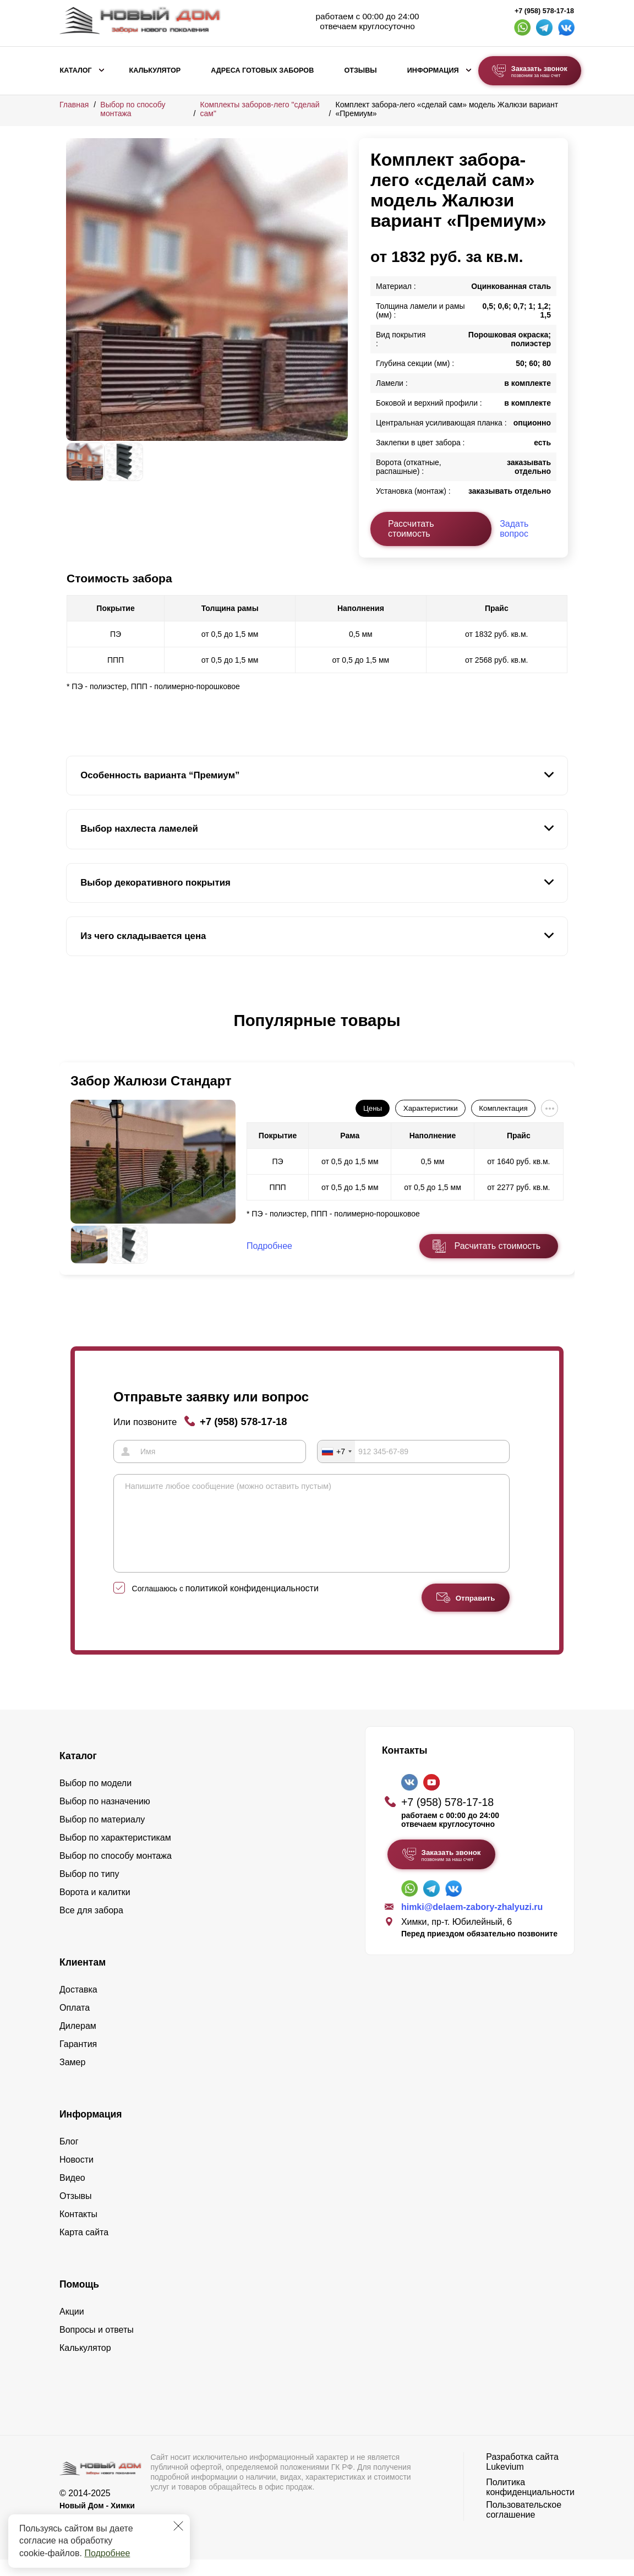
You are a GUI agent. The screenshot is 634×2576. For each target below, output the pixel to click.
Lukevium (504, 2483)
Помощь (79, 2300)
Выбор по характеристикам (115, 1854)
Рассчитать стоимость (411, 528)
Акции (71, 2328)
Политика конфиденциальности (530, 2503)
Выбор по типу (89, 1890)
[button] (73, 1032)
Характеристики (430, 1108)
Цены (372, 1108)
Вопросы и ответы (96, 2346)
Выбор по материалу (102, 1836)
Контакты (78, 2230)
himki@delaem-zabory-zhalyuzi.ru (472, 1923)
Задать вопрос (514, 528)
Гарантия (78, 2060)
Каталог (76, 70)
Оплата (74, 2024)
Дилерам (77, 2042)
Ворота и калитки (94, 1908)
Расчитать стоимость (497, 1246)
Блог (69, 2158)
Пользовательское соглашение (523, 2526)
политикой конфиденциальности (252, 1604)
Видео (72, 2194)
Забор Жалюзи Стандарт (151, 1080)
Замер (72, 2078)
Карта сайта (83, 2248)
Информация (433, 70)
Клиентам (82, 1978)
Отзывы (360, 70)
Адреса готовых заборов (262, 70)
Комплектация (503, 1108)
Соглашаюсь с (225, 1605)
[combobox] (336, 1451)
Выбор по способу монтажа (115, 1872)
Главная (74, 104)
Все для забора (91, 1926)
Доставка (78, 2006)
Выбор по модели (95, 1799)
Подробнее (107, 2553)
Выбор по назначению (104, 1817)
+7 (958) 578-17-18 (544, 11)
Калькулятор (155, 70)
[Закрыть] (178, 2526)
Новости (76, 2176)
